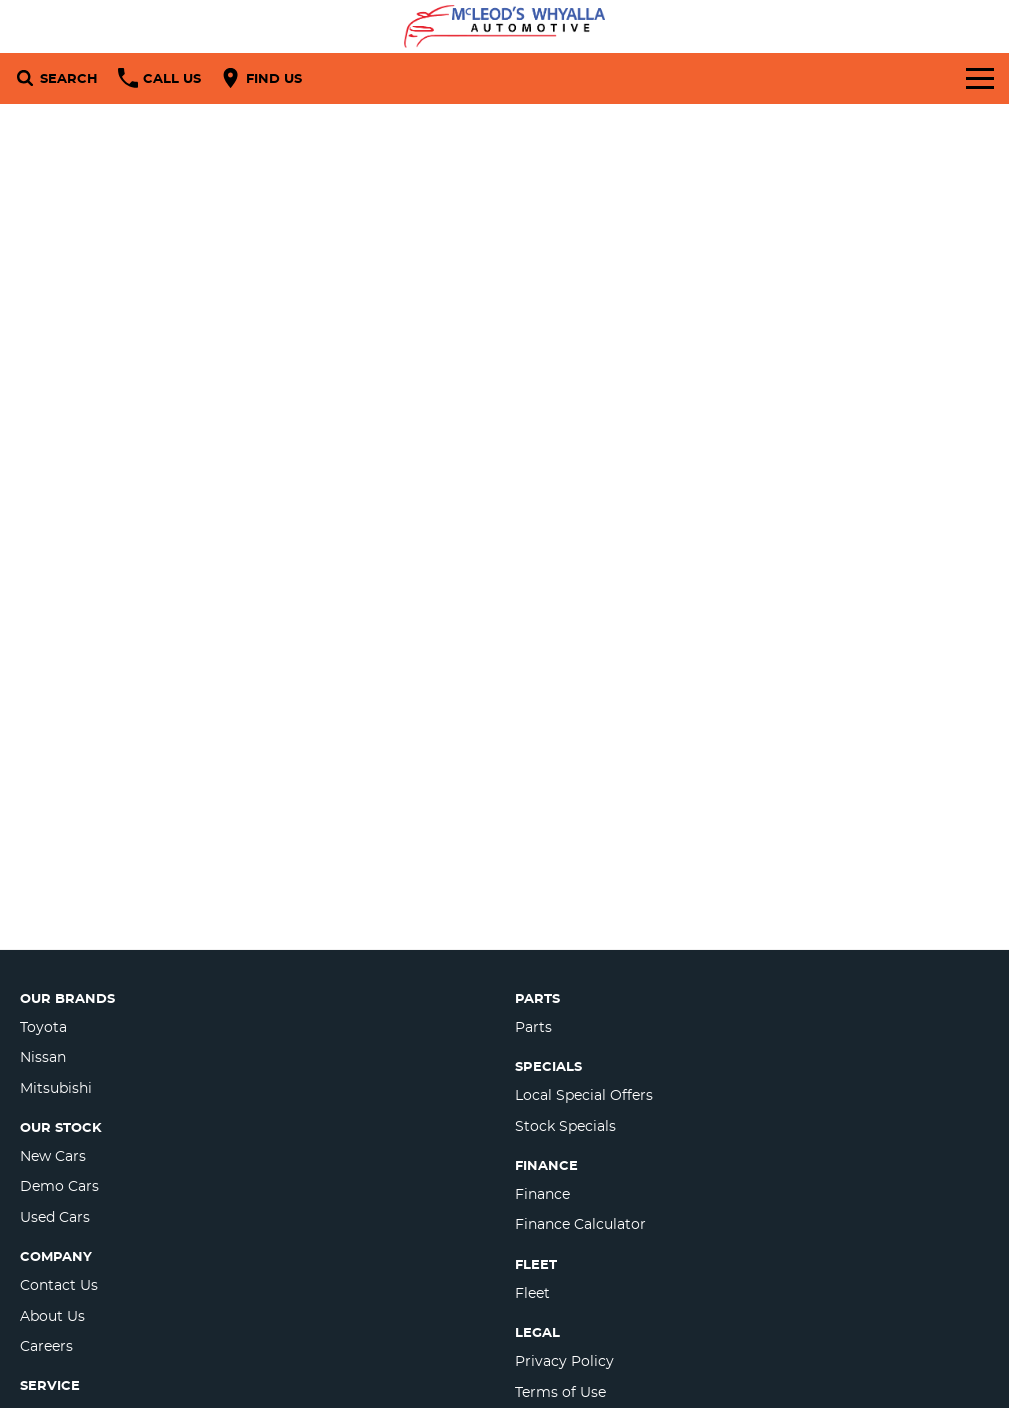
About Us (52, 1316)
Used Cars (55, 1217)
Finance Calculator (580, 1224)
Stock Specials (565, 1126)
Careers (46, 1346)
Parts (533, 1027)
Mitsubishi (56, 1088)
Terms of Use (560, 1392)
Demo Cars (59, 1186)
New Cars (53, 1156)
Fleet (532, 1293)
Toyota (43, 1027)
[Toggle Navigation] (980, 78)
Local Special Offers (584, 1095)
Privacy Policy (564, 1361)
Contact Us (59, 1285)
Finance (542, 1194)
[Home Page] (504, 26)
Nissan (43, 1057)
